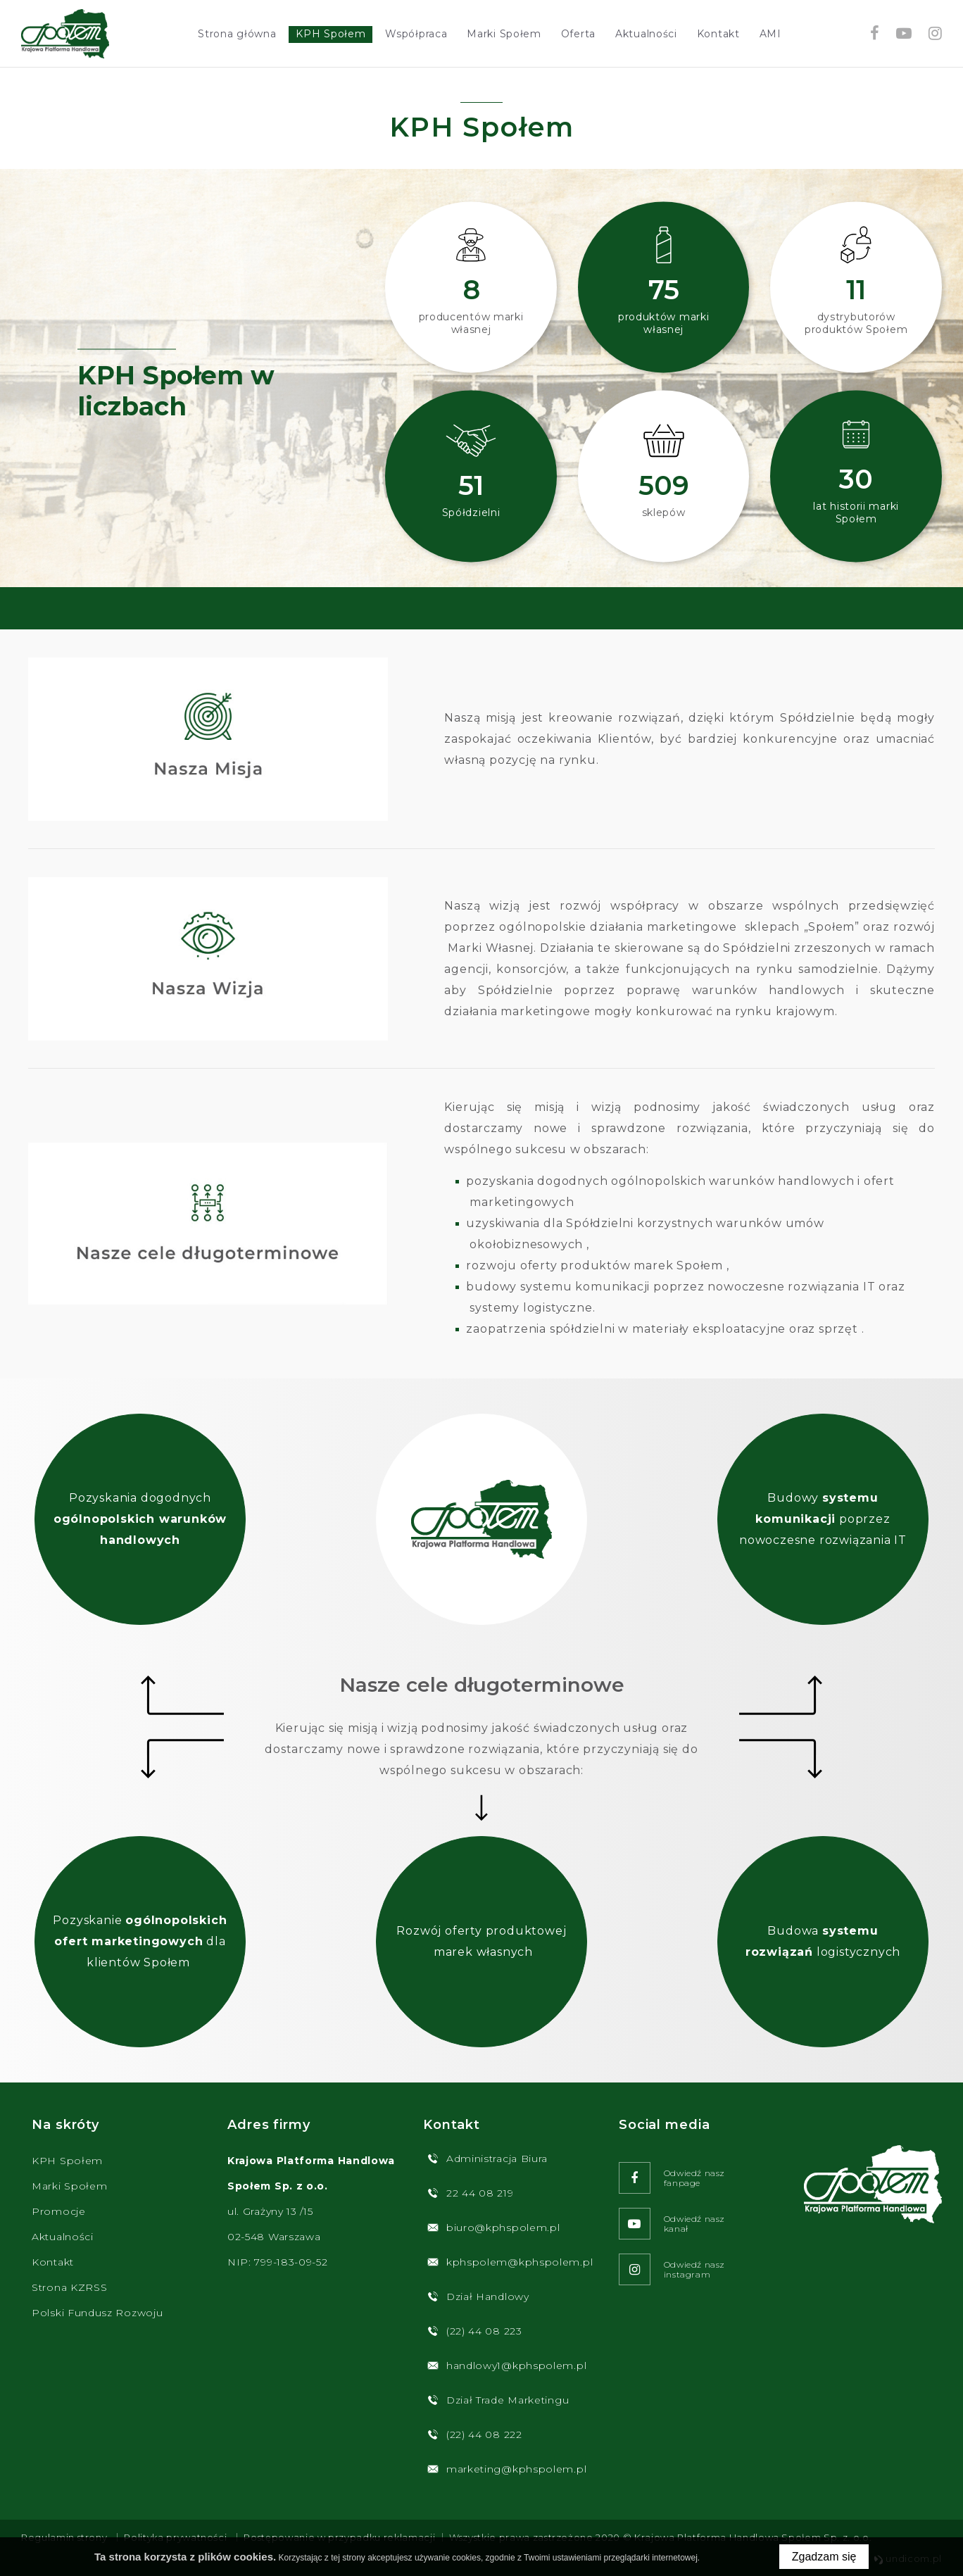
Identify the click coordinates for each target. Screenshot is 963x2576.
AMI (770, 33)
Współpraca (416, 33)
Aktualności (646, 33)
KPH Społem (330, 33)
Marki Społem (504, 33)
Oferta (578, 33)
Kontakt (718, 33)
